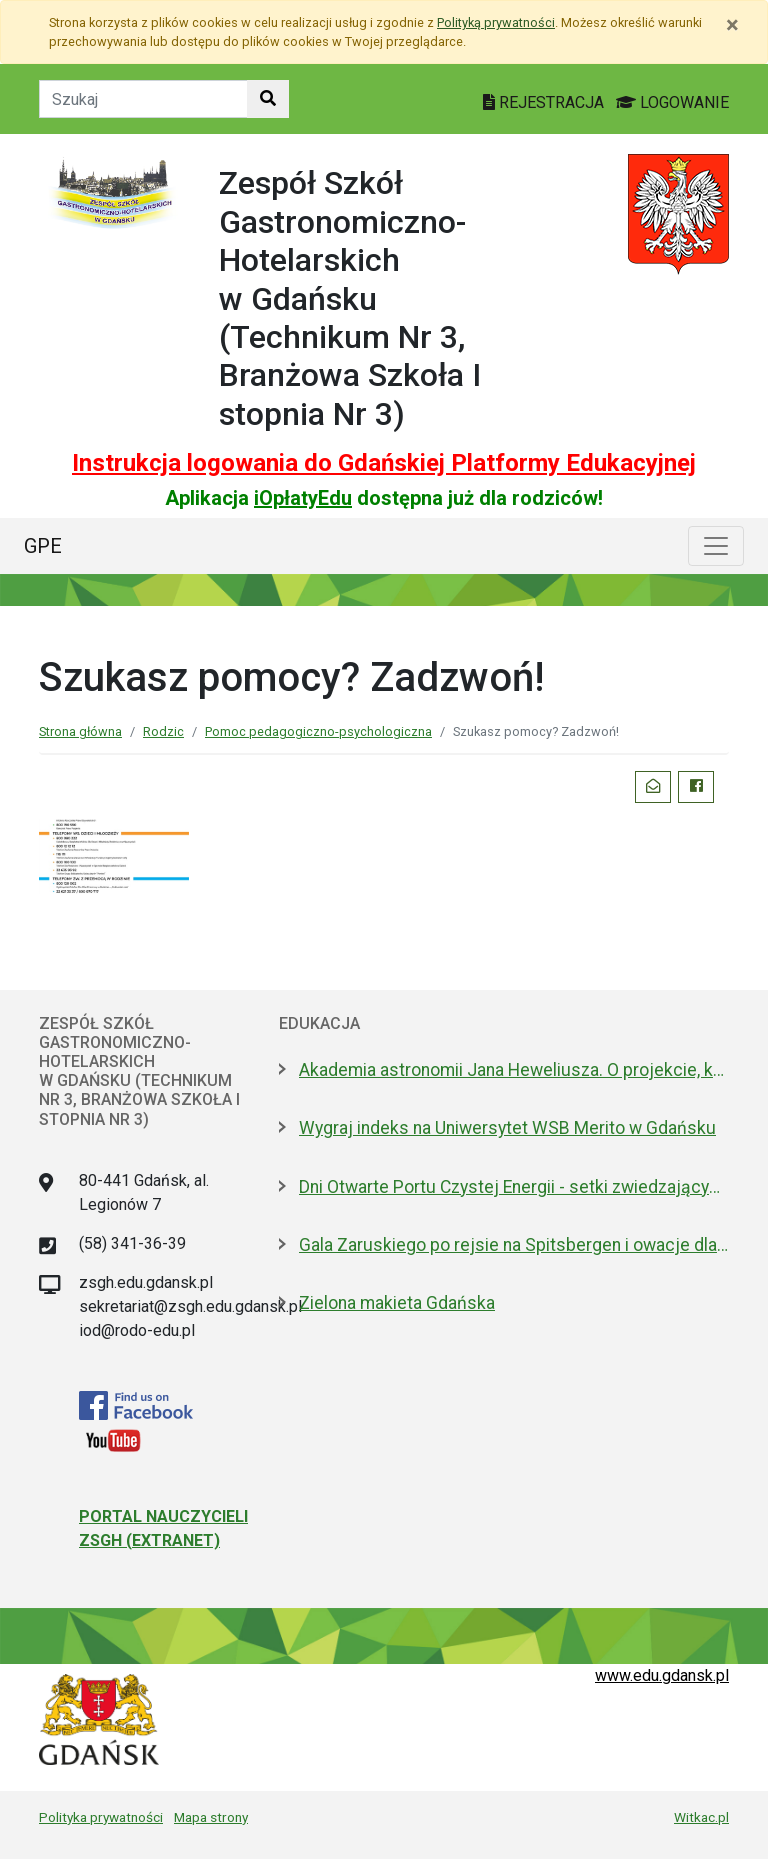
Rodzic (163, 731)
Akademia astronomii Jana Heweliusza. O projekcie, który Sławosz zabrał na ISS (514, 1070)
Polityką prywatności (496, 22)
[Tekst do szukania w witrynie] (143, 99)
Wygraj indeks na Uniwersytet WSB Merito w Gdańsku (507, 1128)
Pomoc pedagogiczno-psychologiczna (318, 731)
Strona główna (80, 731)
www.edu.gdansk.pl (662, 1675)
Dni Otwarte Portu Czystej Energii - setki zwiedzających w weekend (514, 1187)
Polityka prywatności (101, 1817)
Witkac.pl (701, 1817)
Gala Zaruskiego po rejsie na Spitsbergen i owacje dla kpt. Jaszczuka (514, 1245)
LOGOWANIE (672, 102)
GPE (43, 546)
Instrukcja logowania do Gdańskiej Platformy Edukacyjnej (384, 463)
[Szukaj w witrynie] (268, 99)
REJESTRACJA (545, 102)
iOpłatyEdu (303, 498)
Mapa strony (211, 1817)
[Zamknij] (732, 25)
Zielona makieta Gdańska (397, 1303)
